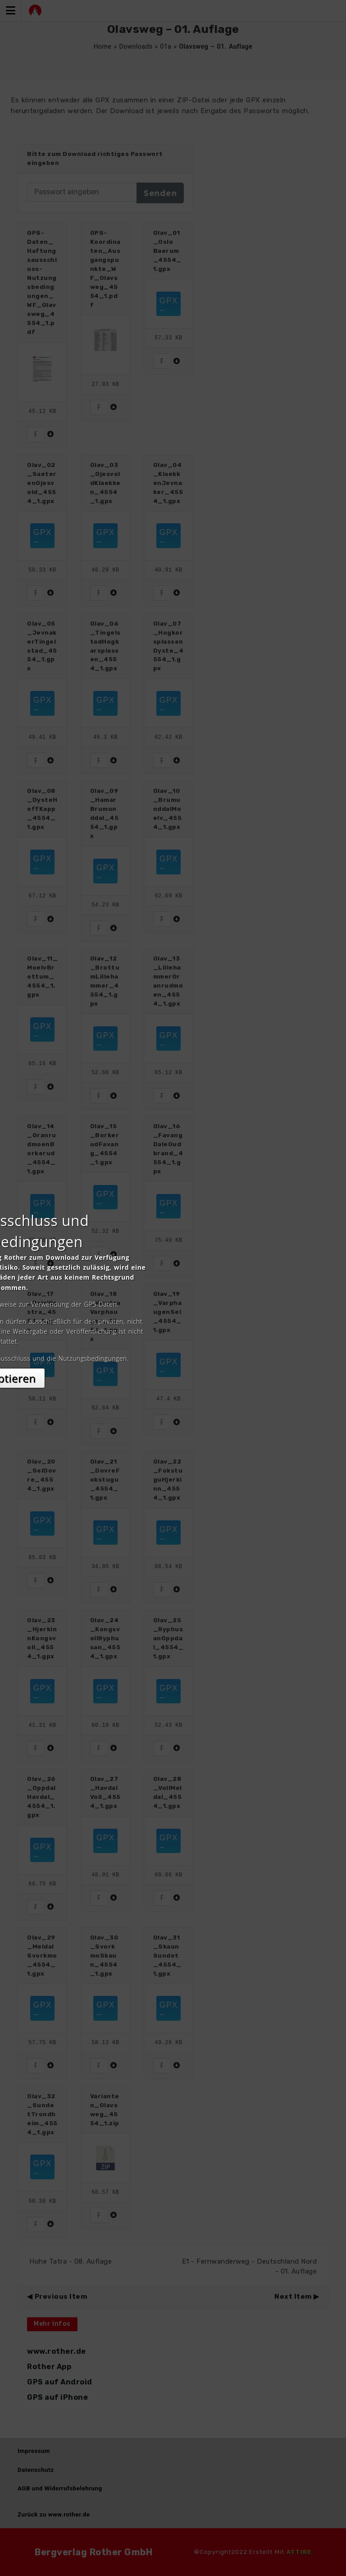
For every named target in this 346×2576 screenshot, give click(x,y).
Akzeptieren (173, 1368)
